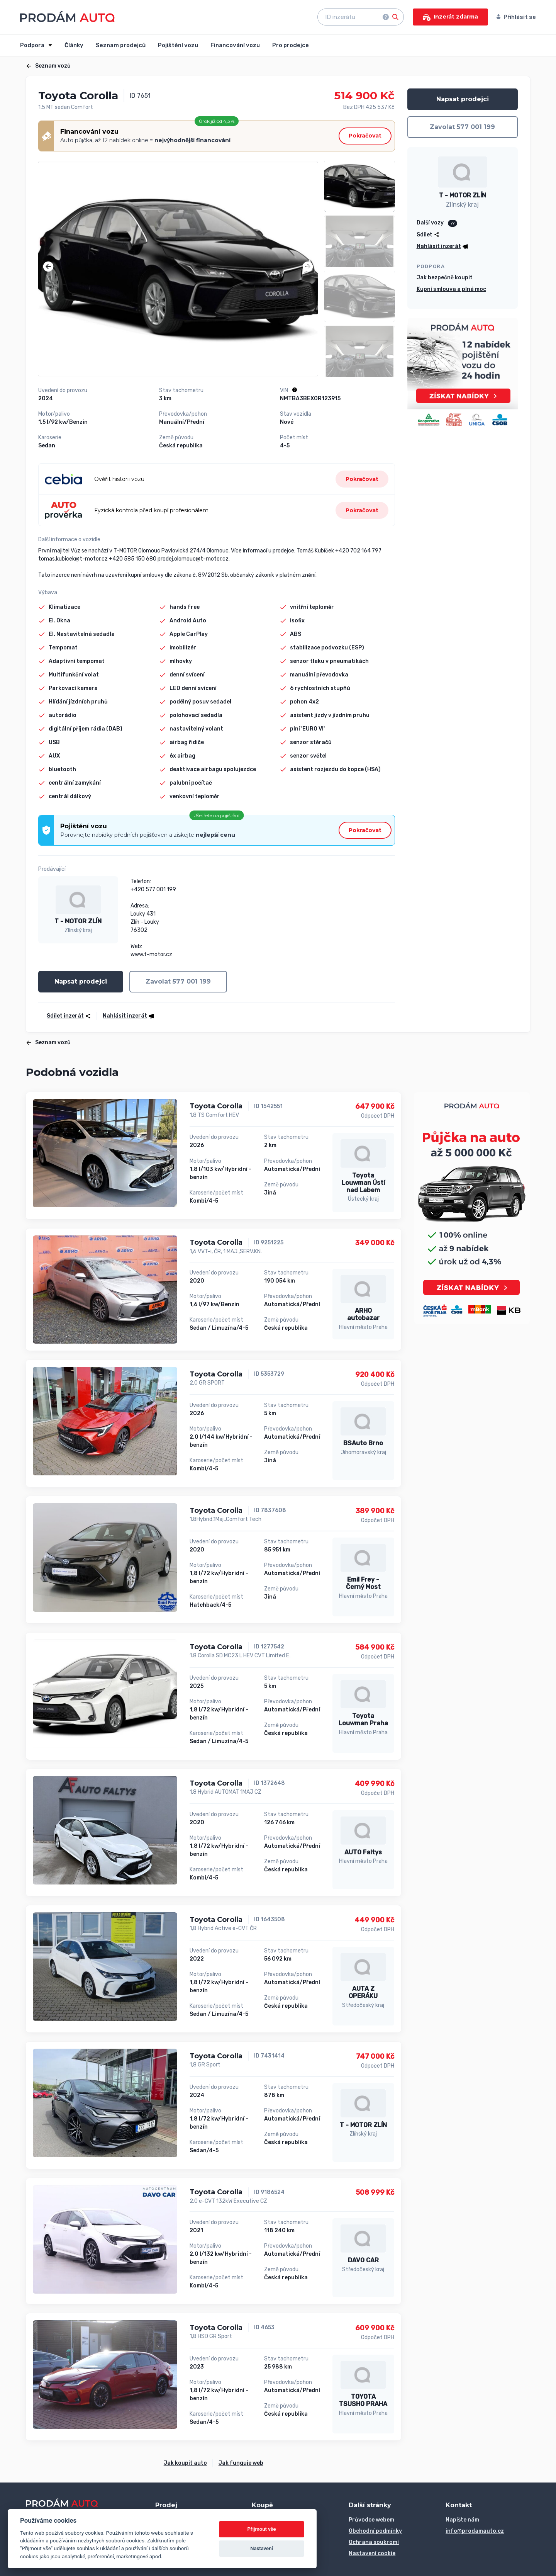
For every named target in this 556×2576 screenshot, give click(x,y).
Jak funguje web (241, 2463)
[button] (48, 266)
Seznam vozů (48, 66)
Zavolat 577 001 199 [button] (178, 981)
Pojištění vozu (178, 45)
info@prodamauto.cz (475, 2531)
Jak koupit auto (185, 2463)
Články (73, 45)
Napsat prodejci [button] (80, 981)
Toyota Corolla (216, 1106)
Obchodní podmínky (375, 2531)
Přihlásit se (516, 17)
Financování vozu (235, 45)
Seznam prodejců (121, 45)
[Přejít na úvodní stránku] (67, 16)
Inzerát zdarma (450, 17)
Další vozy (430, 222)
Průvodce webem (371, 2520)
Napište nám (462, 2520)
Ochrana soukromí (374, 2542)
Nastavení (261, 2548)
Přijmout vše (261, 2529)
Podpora (33, 45)
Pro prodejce (290, 45)
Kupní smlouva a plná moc (451, 289)
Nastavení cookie (372, 2553)
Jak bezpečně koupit (445, 277)
